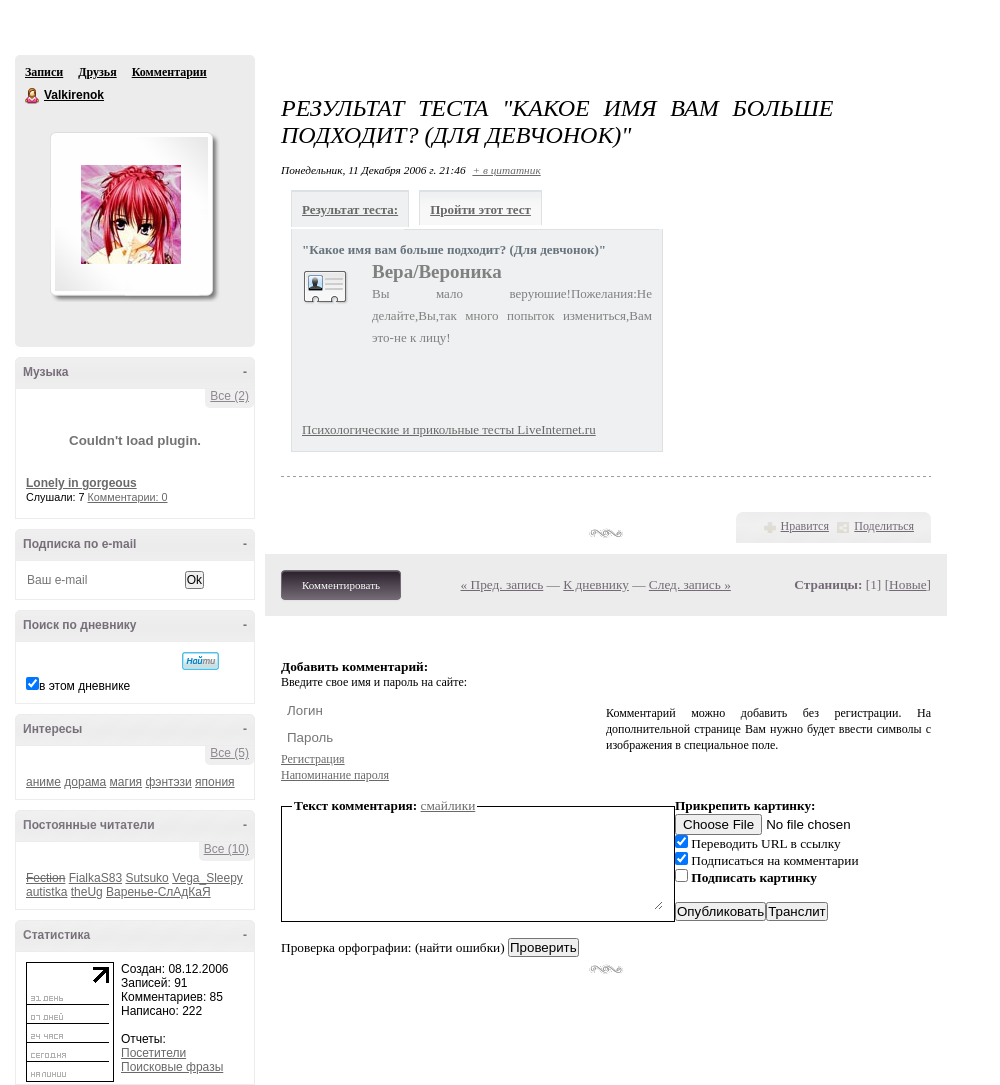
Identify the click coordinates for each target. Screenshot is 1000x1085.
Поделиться (884, 526)
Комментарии (169, 72)
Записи (44, 72)
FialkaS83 (95, 878)
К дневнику (596, 584)
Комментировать (341, 585)
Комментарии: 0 (128, 497)
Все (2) (229, 396)
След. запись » (690, 584)
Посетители (153, 1053)
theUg (87, 892)
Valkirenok (33, 96)
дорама (85, 782)
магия (126, 782)
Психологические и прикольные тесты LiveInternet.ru (449, 429)
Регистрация (313, 759)
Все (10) (226, 849)
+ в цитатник (506, 170)
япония (215, 782)
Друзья (97, 72)
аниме (43, 782)
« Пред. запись (502, 584)
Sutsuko (146, 878)
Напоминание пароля (335, 775)
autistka (46, 892)
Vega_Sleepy (207, 878)
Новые (907, 584)
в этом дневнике (84, 686)
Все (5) (229, 753)
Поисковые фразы (172, 1067)
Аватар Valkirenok (131, 214)
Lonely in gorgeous (81, 483)
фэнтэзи (168, 782)
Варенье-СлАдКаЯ (158, 892)
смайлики (448, 805)
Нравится (805, 526)
